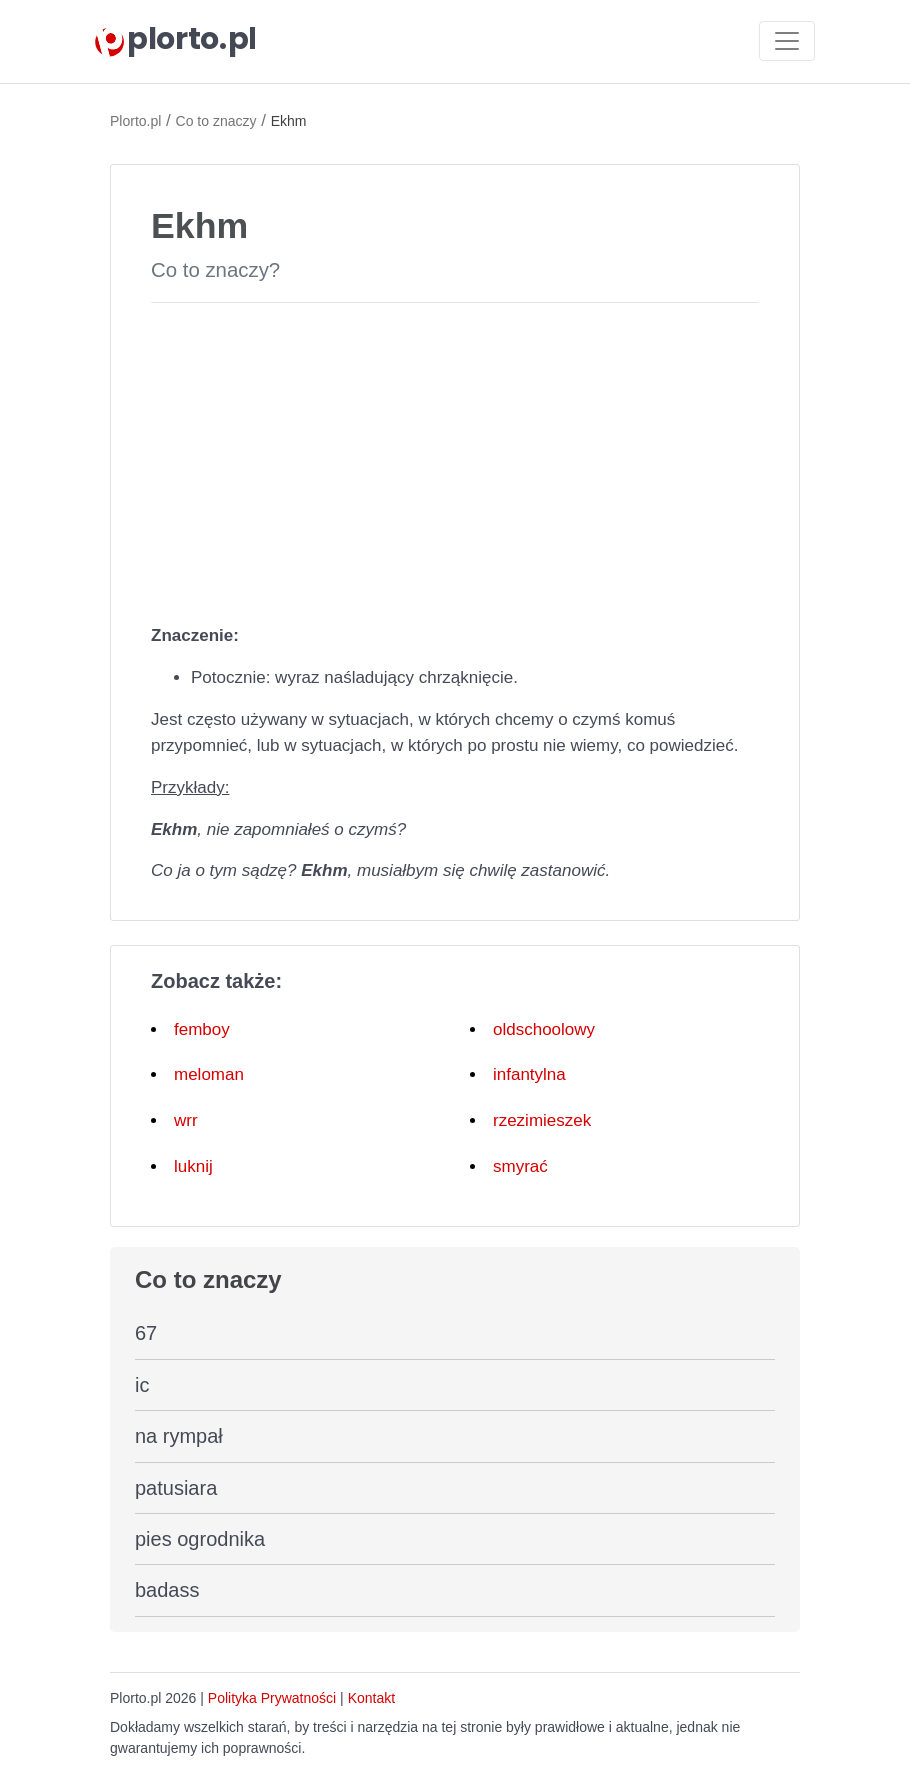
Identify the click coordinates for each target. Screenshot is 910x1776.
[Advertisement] (455, 459)
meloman (209, 1074)
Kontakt (371, 1698)
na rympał (179, 1436)
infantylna (529, 1074)
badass (167, 1590)
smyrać (520, 1166)
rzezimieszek (542, 1120)
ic (142, 1385)
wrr (186, 1120)
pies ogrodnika (200, 1539)
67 (146, 1333)
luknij (193, 1166)
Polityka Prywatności (272, 1698)
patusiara (176, 1488)
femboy (202, 1029)
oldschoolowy (544, 1029)
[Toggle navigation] (787, 41)
